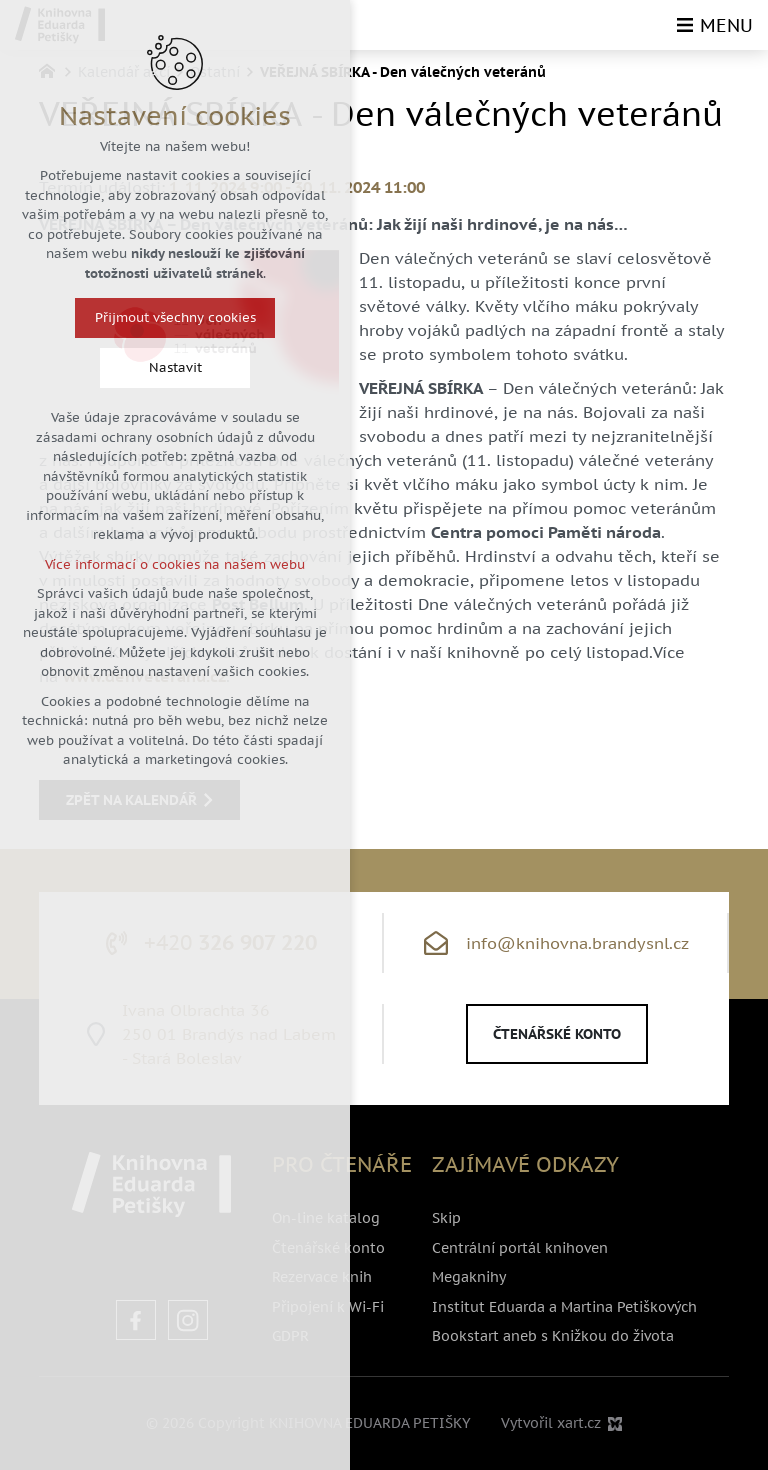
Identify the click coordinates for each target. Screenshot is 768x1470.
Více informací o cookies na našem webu (175, 564)
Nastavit (175, 367)
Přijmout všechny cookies (175, 317)
